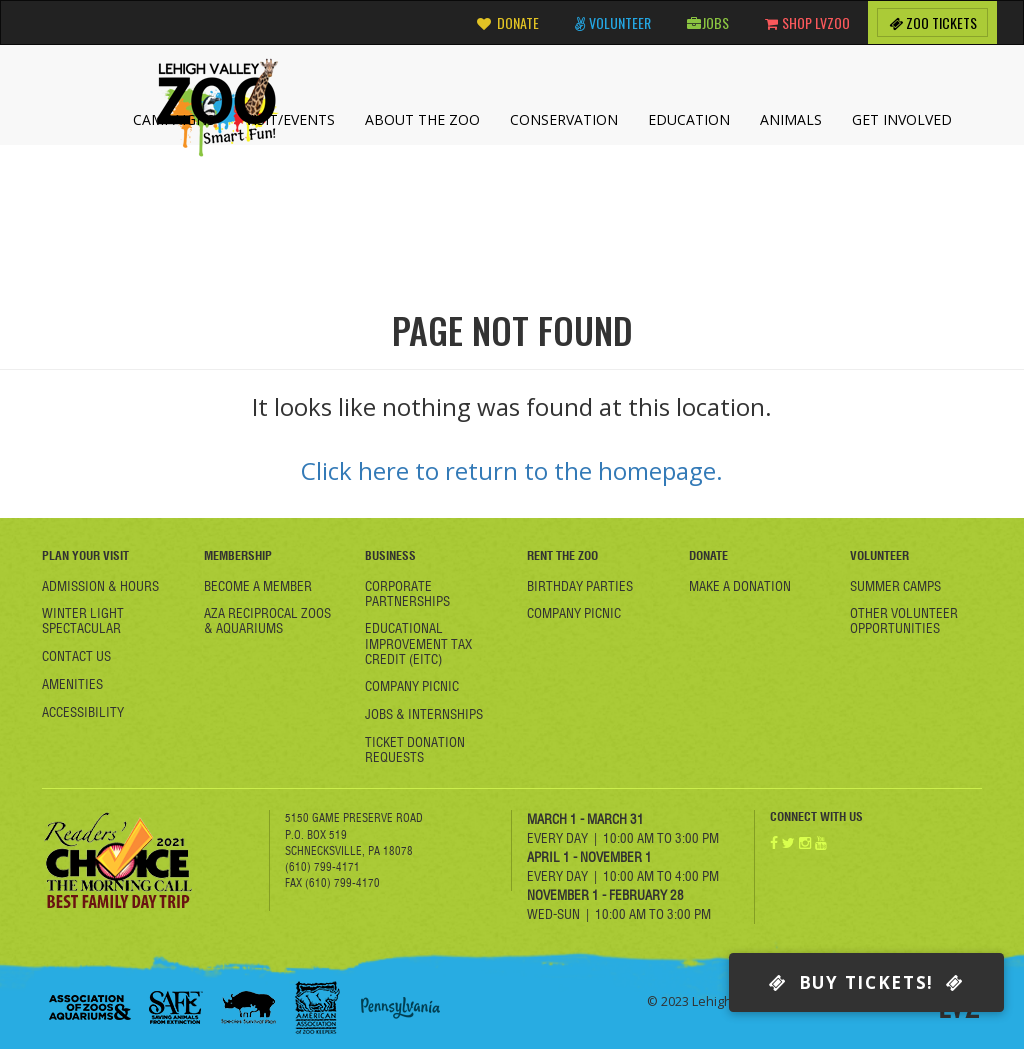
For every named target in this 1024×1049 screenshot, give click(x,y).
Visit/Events (290, 119)
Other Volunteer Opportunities (904, 620)
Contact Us (76, 656)
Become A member (258, 586)
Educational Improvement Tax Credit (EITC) (418, 643)
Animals (791, 119)
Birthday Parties (580, 586)
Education (689, 119)
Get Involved (902, 119)
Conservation (564, 119)
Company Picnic (412, 686)
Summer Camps (895, 586)
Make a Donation (740, 586)
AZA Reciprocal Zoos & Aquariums (267, 620)
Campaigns (174, 119)
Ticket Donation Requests (415, 749)
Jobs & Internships (424, 714)
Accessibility (83, 712)
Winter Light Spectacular (83, 620)
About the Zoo (422, 119)
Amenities (72, 684)
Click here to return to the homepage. (512, 470)
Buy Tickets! (866, 982)
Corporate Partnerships (407, 593)
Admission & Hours (100, 586)
